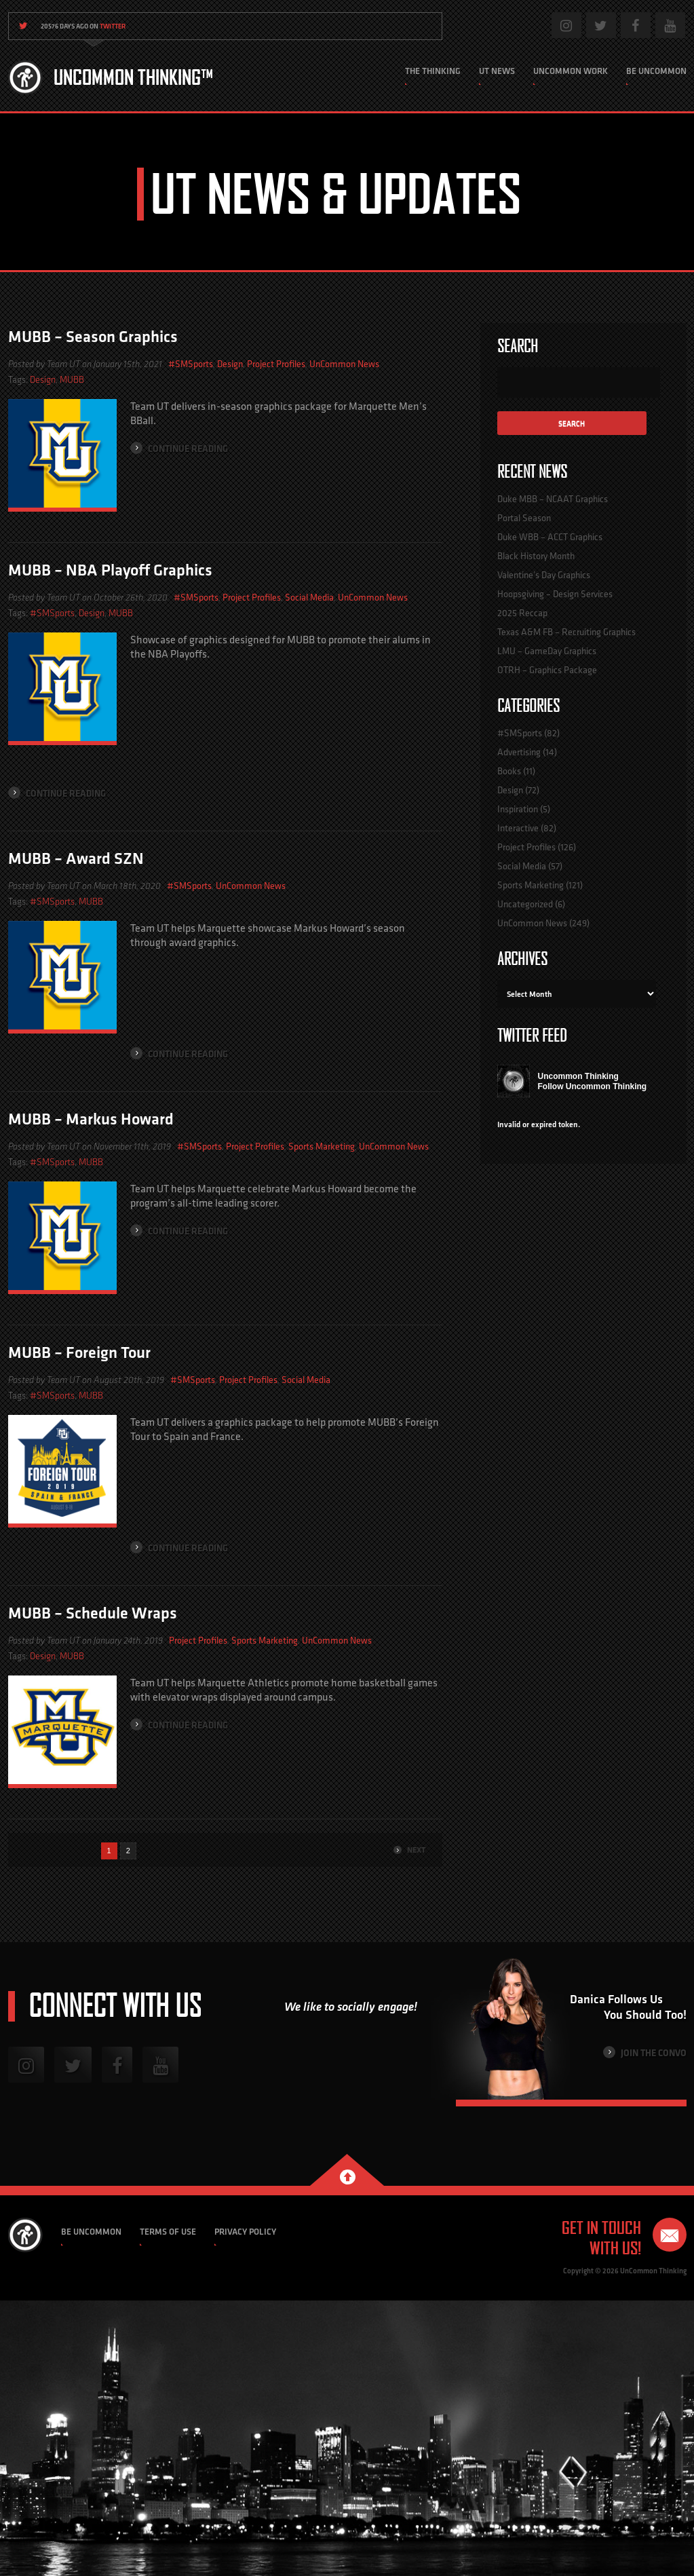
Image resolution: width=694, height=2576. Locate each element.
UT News (497, 71)
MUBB (72, 379)
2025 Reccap (522, 613)
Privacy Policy (245, 2231)
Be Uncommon (656, 71)
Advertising (519, 752)
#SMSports (190, 364)
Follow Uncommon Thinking (592, 1086)
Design (230, 364)
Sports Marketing (321, 1146)
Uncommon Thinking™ (133, 77)
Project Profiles (276, 364)
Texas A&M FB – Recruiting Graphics (566, 632)
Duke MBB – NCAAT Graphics (552, 499)
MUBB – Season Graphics (93, 336)
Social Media (309, 597)
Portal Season (524, 518)
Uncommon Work (570, 71)
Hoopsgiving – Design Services (555, 594)
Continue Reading (179, 448)
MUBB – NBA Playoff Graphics (110, 569)
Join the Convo (645, 2052)
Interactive (518, 828)
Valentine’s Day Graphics (543, 575)
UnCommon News (344, 364)
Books (509, 771)
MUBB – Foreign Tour (79, 1352)
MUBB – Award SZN (76, 858)
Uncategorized (525, 904)
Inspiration (517, 809)
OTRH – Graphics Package (547, 670)
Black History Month (536, 556)
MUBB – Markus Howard (91, 1118)
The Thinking (433, 71)
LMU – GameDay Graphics (546, 651)
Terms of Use (168, 2231)
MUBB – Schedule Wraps (92, 1612)
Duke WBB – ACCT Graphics (549, 537)
